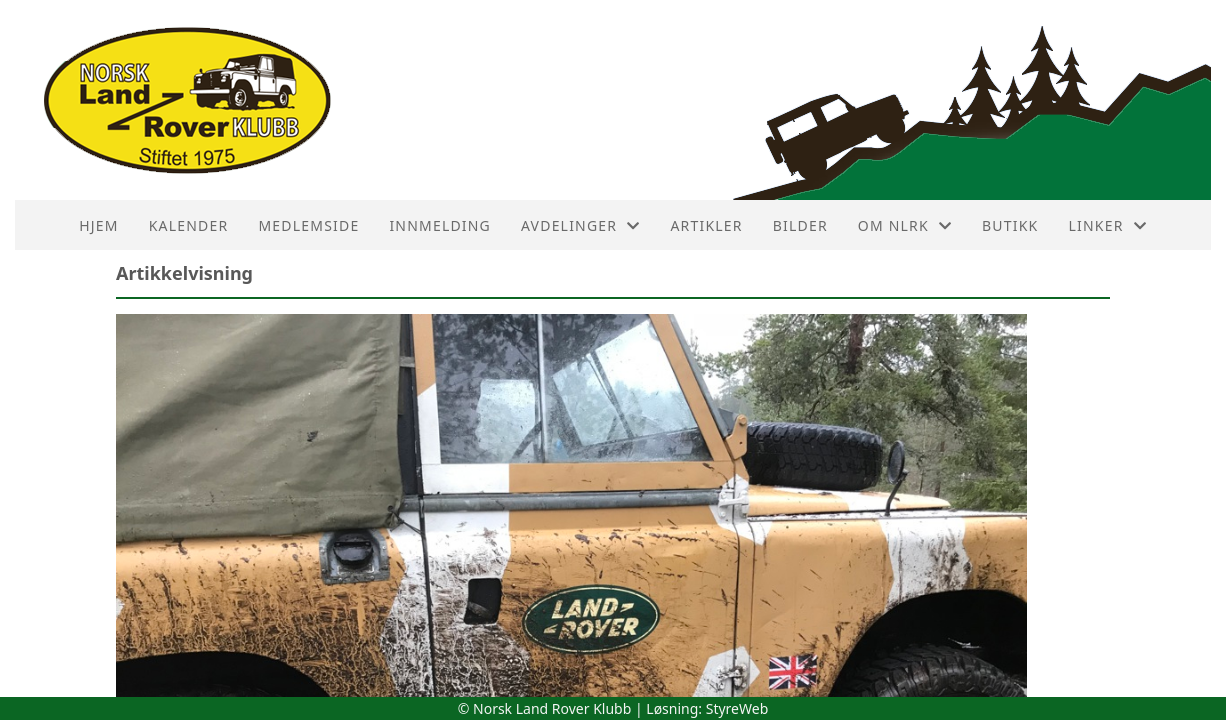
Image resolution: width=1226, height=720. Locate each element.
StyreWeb (737, 708)
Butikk (1010, 225)
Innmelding (440, 225)
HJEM (98, 225)
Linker (1107, 225)
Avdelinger (580, 225)
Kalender (189, 225)
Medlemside (308, 225)
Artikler (706, 225)
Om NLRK (905, 225)
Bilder (800, 225)
